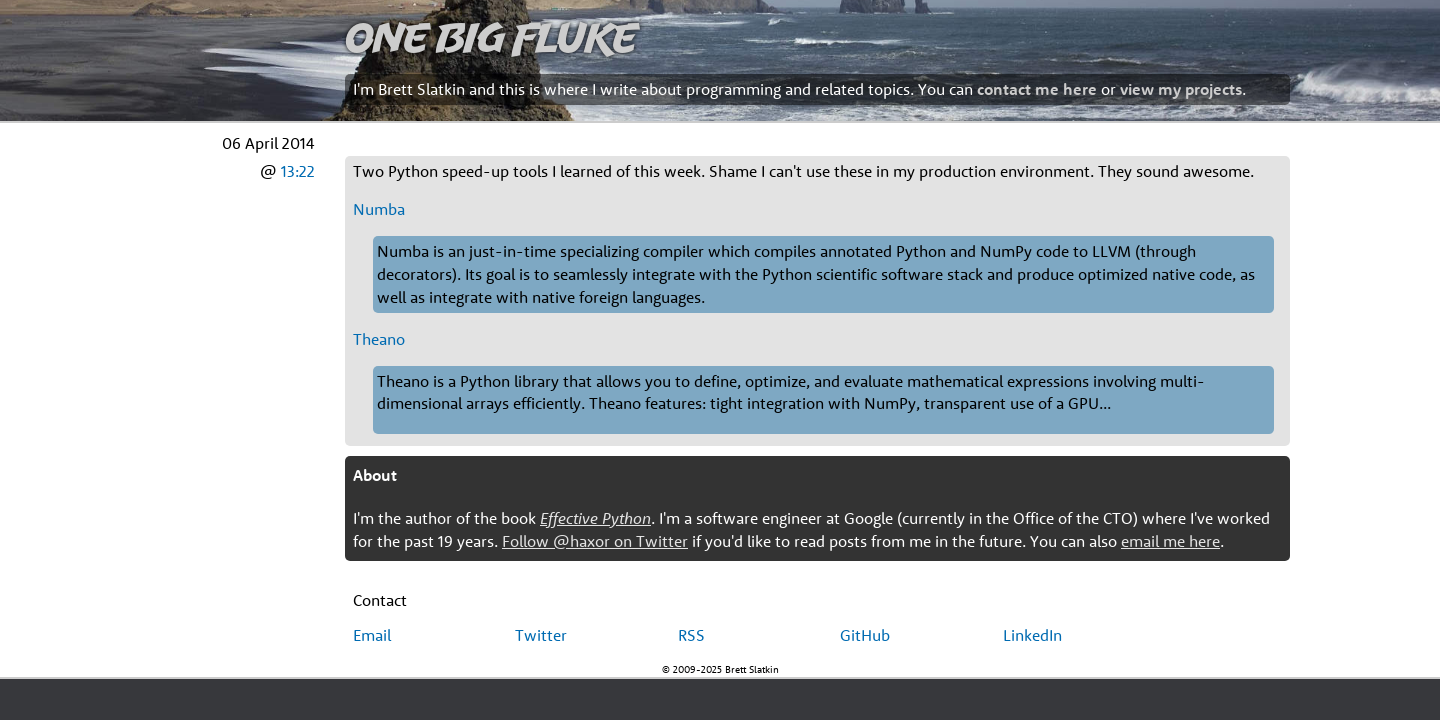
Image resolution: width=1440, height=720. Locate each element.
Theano (379, 339)
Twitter (541, 635)
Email (372, 635)
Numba (379, 209)
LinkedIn (1032, 635)
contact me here (1037, 89)
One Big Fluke (491, 36)
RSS (691, 635)
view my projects (1181, 89)
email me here (1170, 541)
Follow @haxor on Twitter (595, 541)
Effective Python (595, 518)
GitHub (865, 635)
